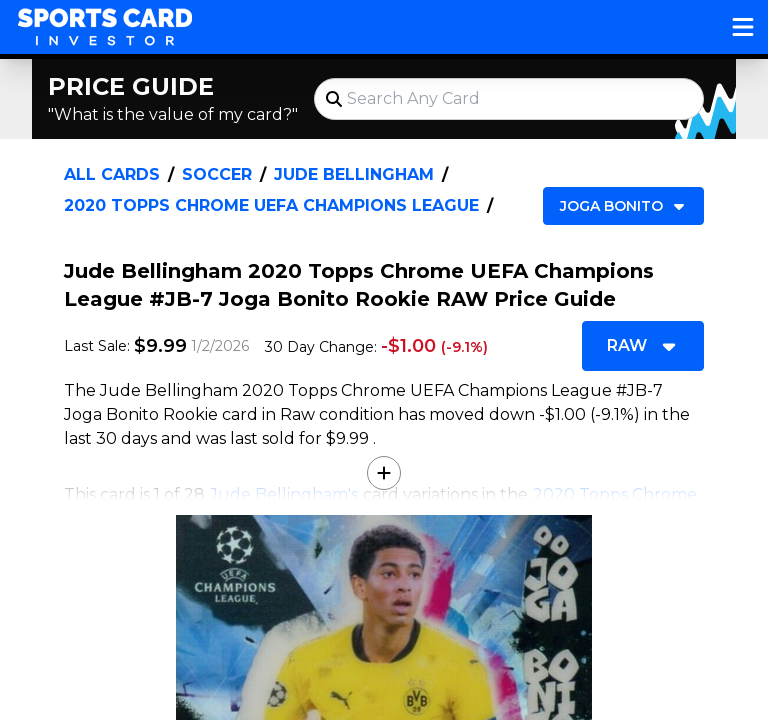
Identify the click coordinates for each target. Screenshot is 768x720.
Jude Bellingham (354, 174)
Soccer (217, 174)
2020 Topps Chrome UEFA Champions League (271, 205)
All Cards (112, 174)
